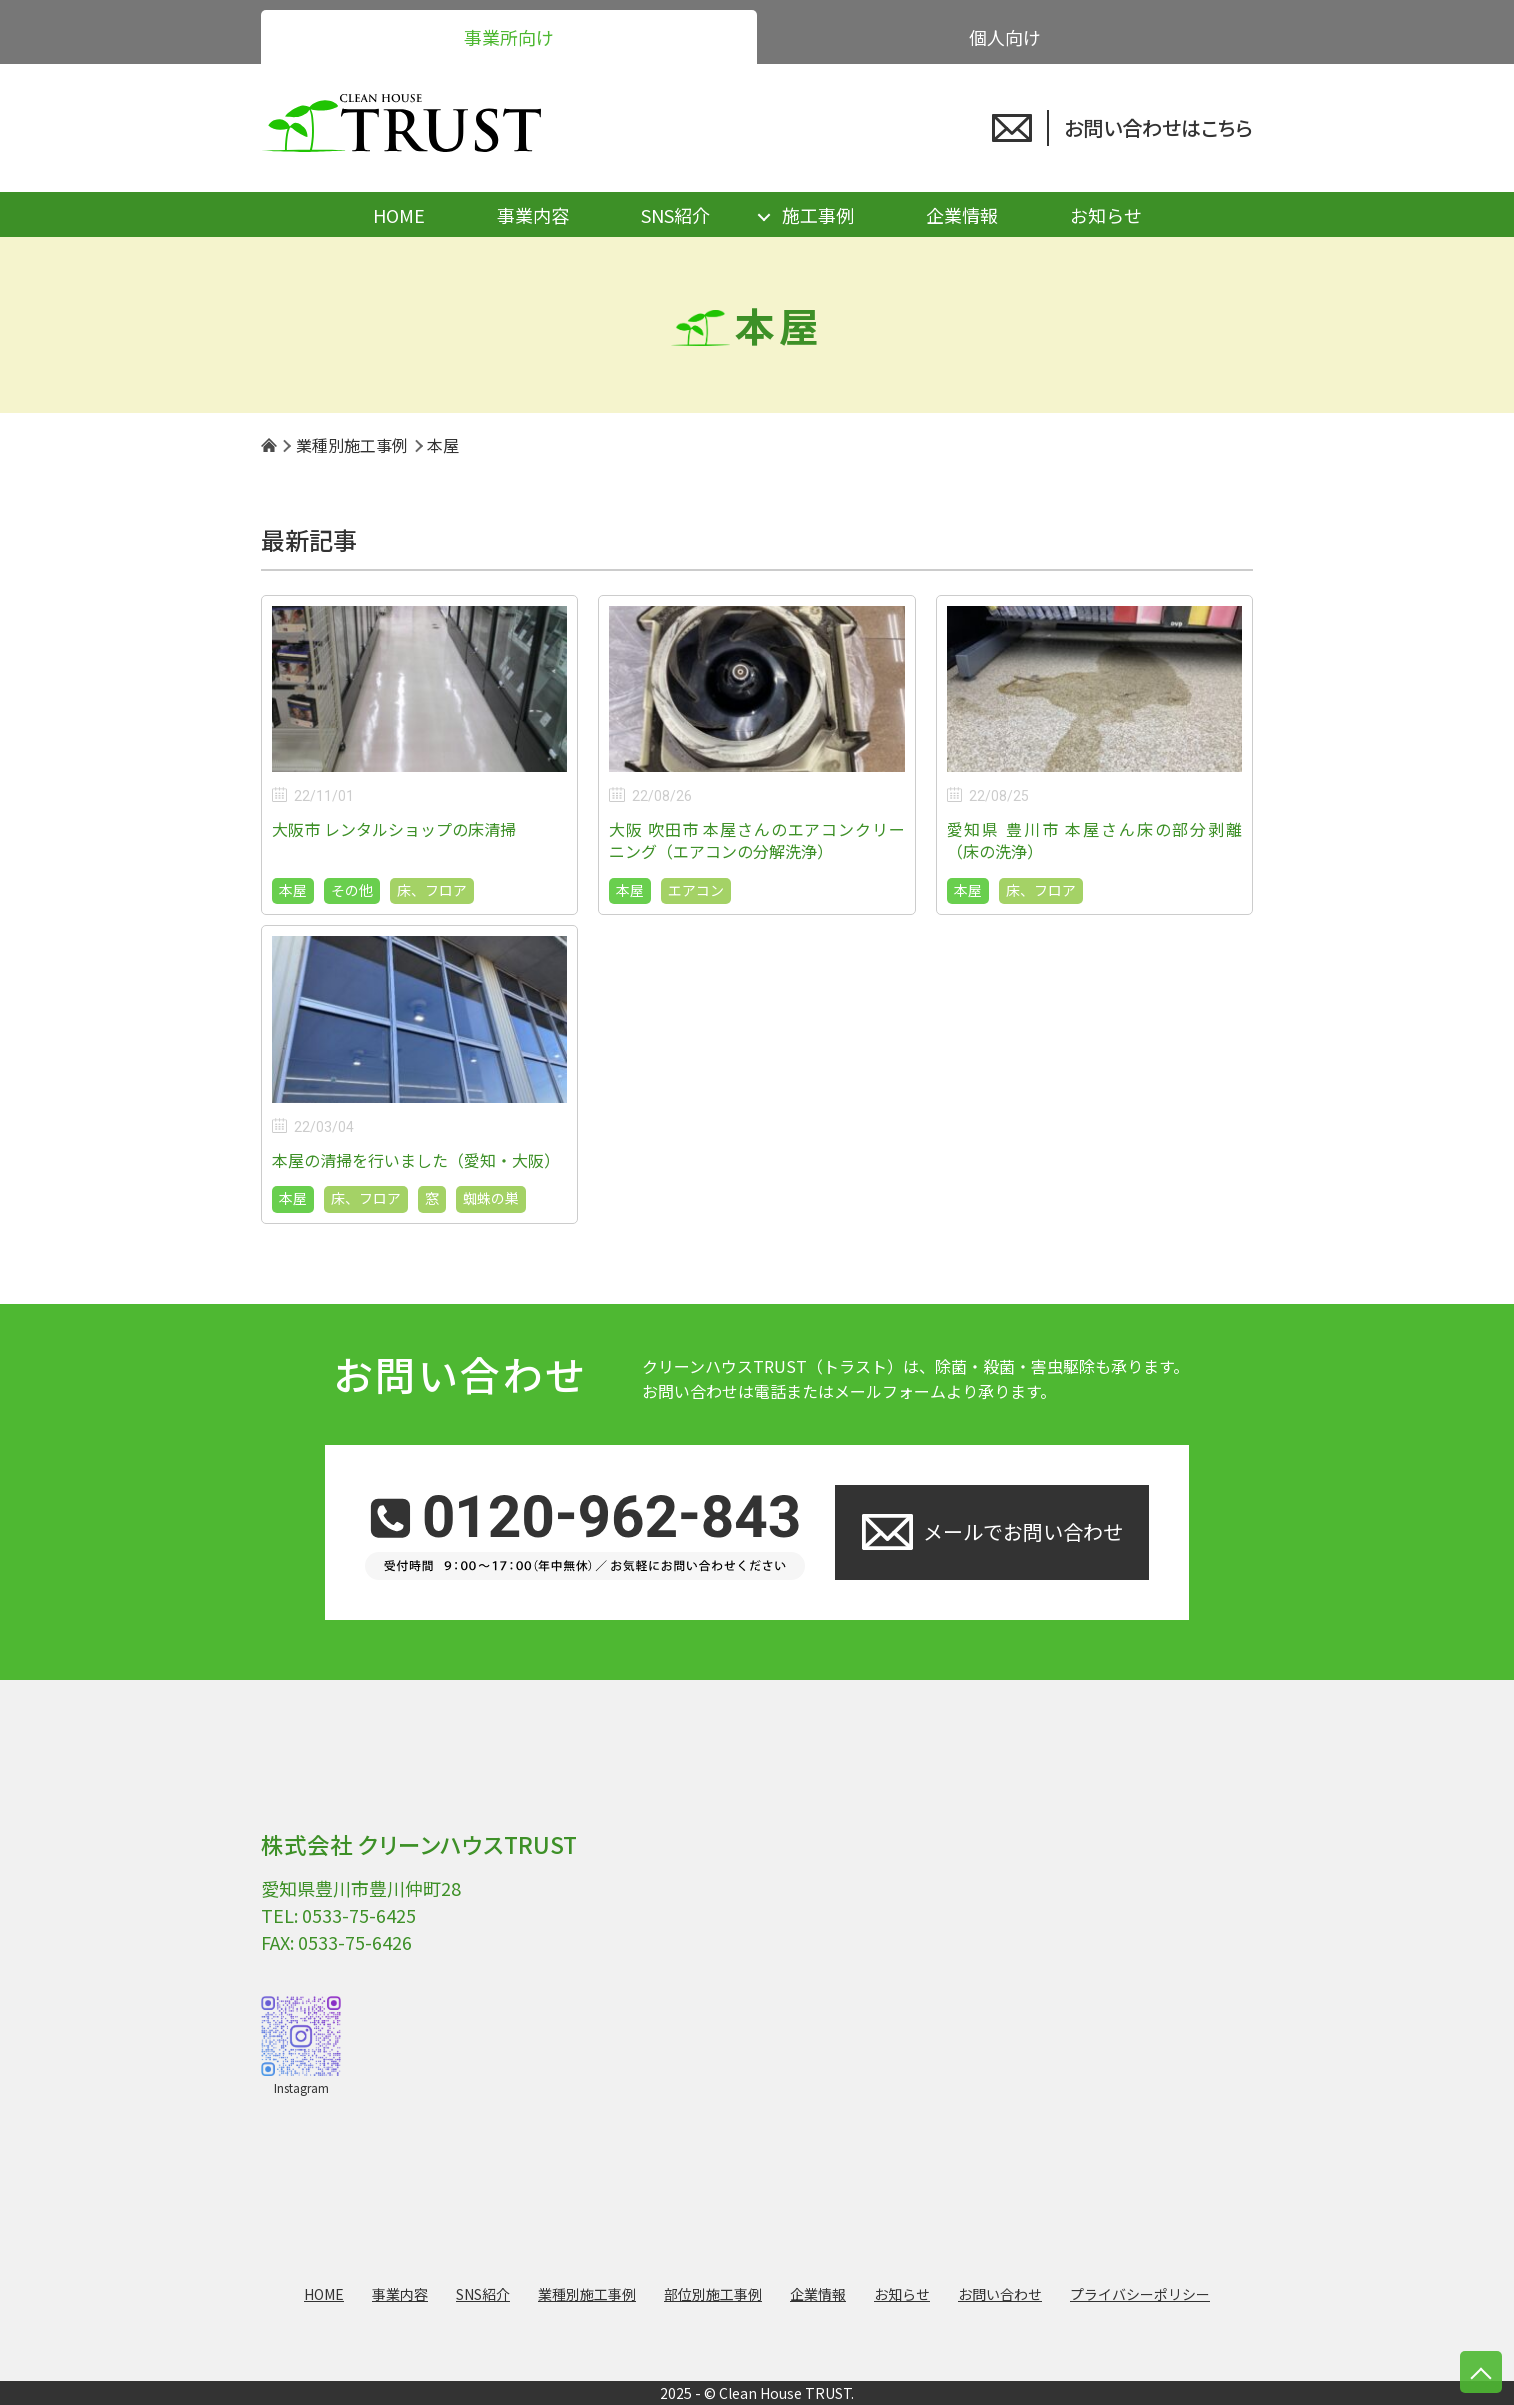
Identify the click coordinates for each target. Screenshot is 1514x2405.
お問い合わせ (1000, 2294)
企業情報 (962, 215)
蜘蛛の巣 (491, 1198)
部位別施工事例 (713, 2294)
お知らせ (1106, 215)
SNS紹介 (675, 215)
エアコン (696, 890)
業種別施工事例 (587, 2294)
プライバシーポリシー (1140, 2294)
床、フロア (432, 890)
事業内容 (533, 215)
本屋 (293, 890)
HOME (399, 215)
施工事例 (818, 215)
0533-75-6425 (359, 1915)
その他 (352, 890)
